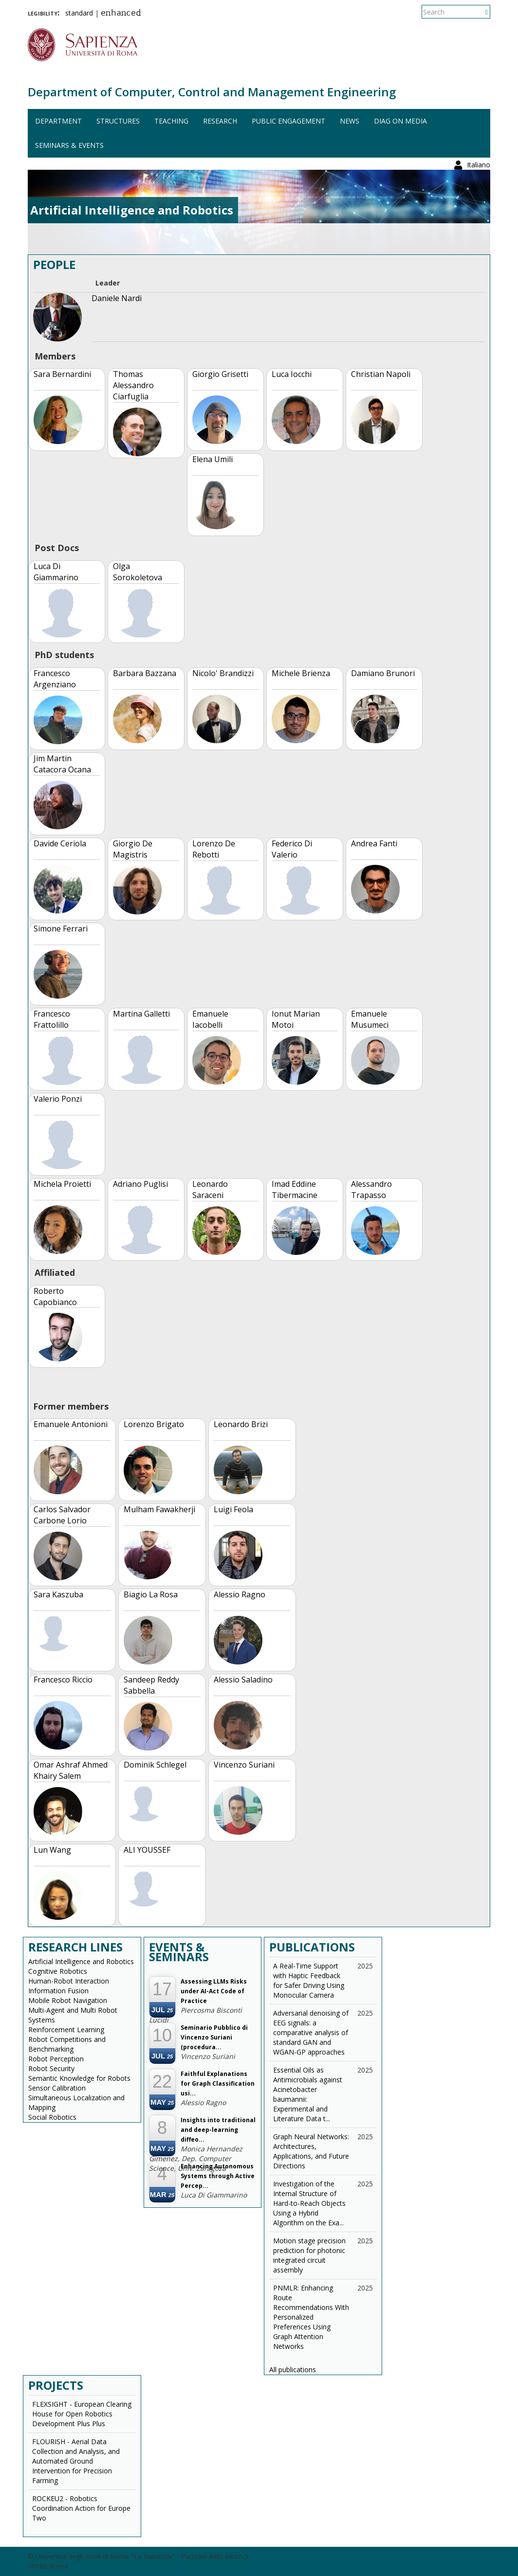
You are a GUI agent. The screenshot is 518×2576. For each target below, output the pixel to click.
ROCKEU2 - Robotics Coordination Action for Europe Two (81, 2508)
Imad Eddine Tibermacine (294, 1189)
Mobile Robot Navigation (67, 2000)
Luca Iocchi (292, 374)
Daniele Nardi (117, 298)
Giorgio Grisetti (220, 374)
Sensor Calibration (57, 2088)
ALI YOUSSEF (147, 1849)
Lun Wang (52, 1849)
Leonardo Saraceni (210, 1189)
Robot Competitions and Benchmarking (67, 2044)
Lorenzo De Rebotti (213, 849)
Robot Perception (56, 2058)
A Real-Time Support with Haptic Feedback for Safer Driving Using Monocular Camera (308, 1980)
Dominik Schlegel (155, 1764)
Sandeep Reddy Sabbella (151, 1685)
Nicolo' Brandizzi (223, 673)
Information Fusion (58, 1990)
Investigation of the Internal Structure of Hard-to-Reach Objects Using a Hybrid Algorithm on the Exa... (309, 2203)
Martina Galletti (141, 1013)
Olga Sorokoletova (137, 572)
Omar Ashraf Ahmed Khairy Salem (71, 1770)
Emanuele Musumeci (369, 1019)
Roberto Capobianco (55, 1296)
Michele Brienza (301, 673)
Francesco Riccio (63, 1679)
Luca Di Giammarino (56, 572)
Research (220, 120)
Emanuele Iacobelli (210, 1019)
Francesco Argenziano (55, 679)
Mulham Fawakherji (159, 1509)
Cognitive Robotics (57, 1971)
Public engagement (288, 120)
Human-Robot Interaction (68, 1981)
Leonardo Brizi (241, 1424)
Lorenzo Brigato (154, 1424)
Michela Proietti (62, 1184)
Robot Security (51, 2068)
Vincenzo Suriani (244, 1764)
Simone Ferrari (61, 928)
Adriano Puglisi (140, 1184)
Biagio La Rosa (151, 1594)
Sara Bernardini (62, 374)
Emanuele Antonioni (71, 1424)
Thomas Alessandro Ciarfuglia (133, 385)
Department (58, 120)
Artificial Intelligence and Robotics (81, 1961)
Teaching (171, 120)
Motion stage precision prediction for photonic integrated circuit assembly (309, 2255)
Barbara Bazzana (144, 673)
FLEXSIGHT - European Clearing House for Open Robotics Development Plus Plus (81, 2413)
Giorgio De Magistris (132, 849)
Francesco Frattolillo (52, 1019)
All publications (292, 2369)
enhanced (121, 13)
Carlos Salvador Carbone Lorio (62, 1515)
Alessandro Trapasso (371, 1189)
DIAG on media (400, 120)
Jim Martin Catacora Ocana (62, 764)
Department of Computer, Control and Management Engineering (212, 92)
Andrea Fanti (374, 843)
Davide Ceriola (60, 843)
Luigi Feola (233, 1509)
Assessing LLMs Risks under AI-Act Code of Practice (214, 1991)
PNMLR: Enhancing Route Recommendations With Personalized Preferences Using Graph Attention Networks (311, 2317)
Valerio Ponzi (58, 1098)
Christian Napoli (380, 374)
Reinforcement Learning (66, 2029)
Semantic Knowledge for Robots (79, 2078)
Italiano (478, 12)
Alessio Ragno (239, 1594)
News (349, 120)
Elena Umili (212, 459)
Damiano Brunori (383, 673)
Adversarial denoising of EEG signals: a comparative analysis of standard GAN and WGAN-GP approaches (311, 2032)
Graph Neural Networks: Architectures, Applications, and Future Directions (311, 2151)
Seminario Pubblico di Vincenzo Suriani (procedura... (214, 2037)
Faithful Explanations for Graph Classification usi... (218, 2083)
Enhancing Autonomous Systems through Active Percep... (218, 2176)
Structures (118, 120)
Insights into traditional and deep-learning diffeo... (218, 2130)
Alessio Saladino (243, 1679)
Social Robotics (52, 2117)
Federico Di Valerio (292, 849)
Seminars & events (69, 145)
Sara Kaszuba (58, 1594)
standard (79, 13)
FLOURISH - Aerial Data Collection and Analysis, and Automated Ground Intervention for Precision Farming (76, 2461)
